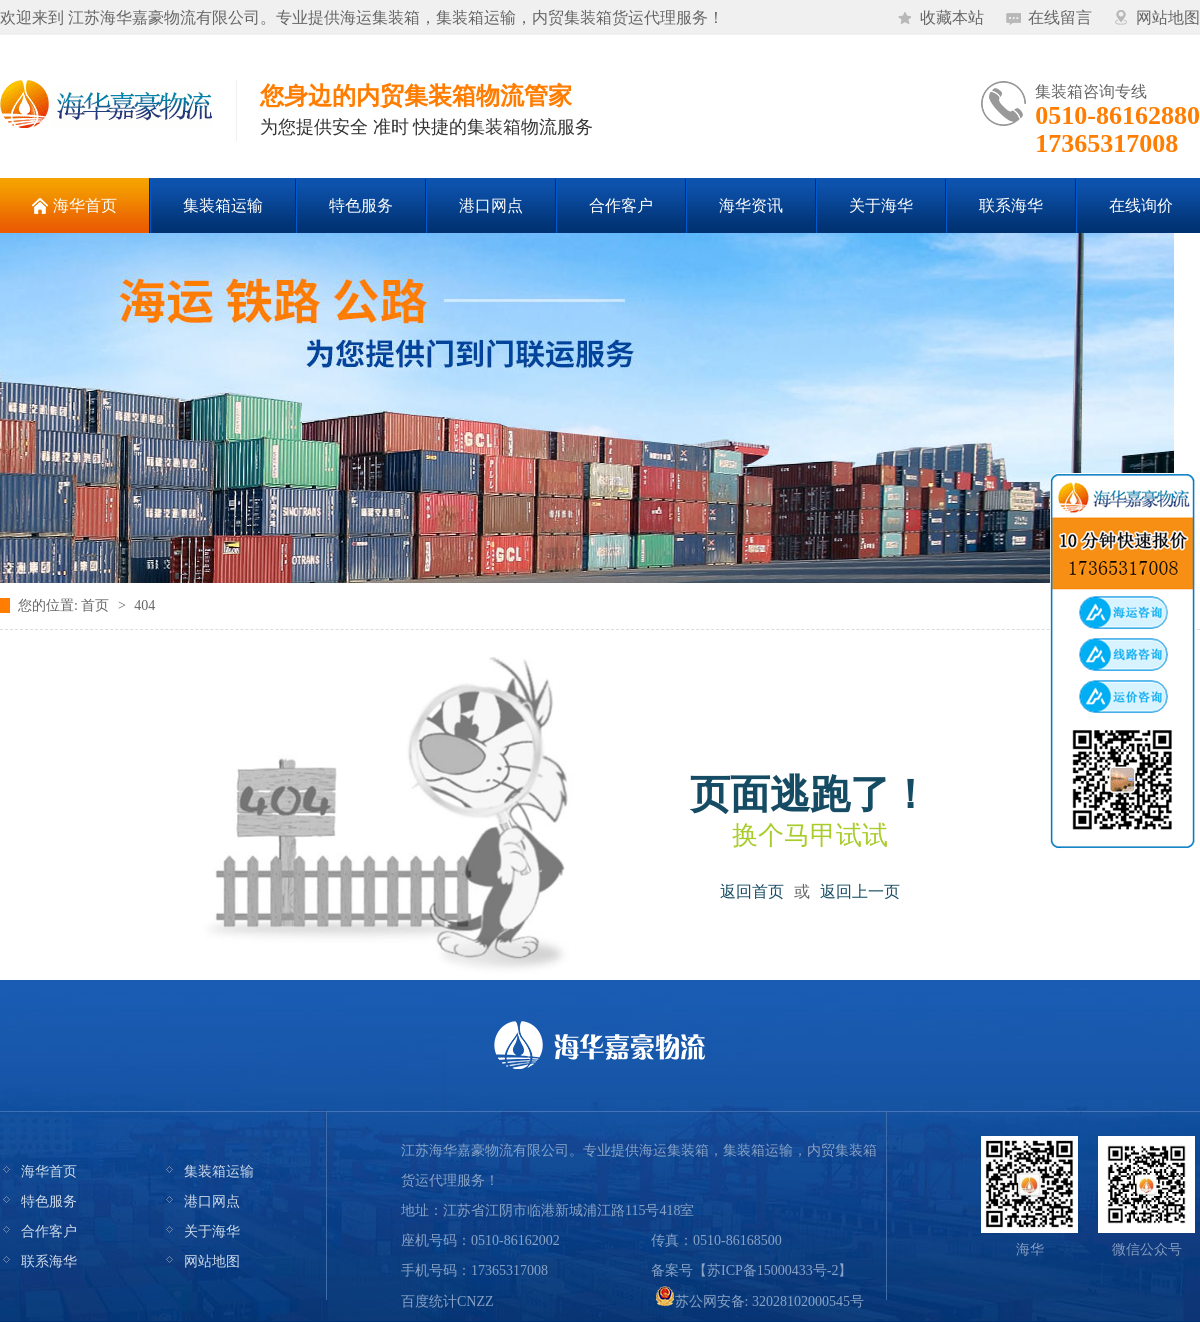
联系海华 (49, 1261)
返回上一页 (860, 891)
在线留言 (1060, 17)
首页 (95, 605)
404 (144, 605)
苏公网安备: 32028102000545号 (759, 1301)
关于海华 (212, 1231)
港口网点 (212, 1201)
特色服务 (49, 1201)
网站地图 (1168, 17)
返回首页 (752, 891)
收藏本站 (952, 17)
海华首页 (49, 1171)
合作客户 (49, 1231)
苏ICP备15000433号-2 (772, 1270)
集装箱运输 (219, 1171)
